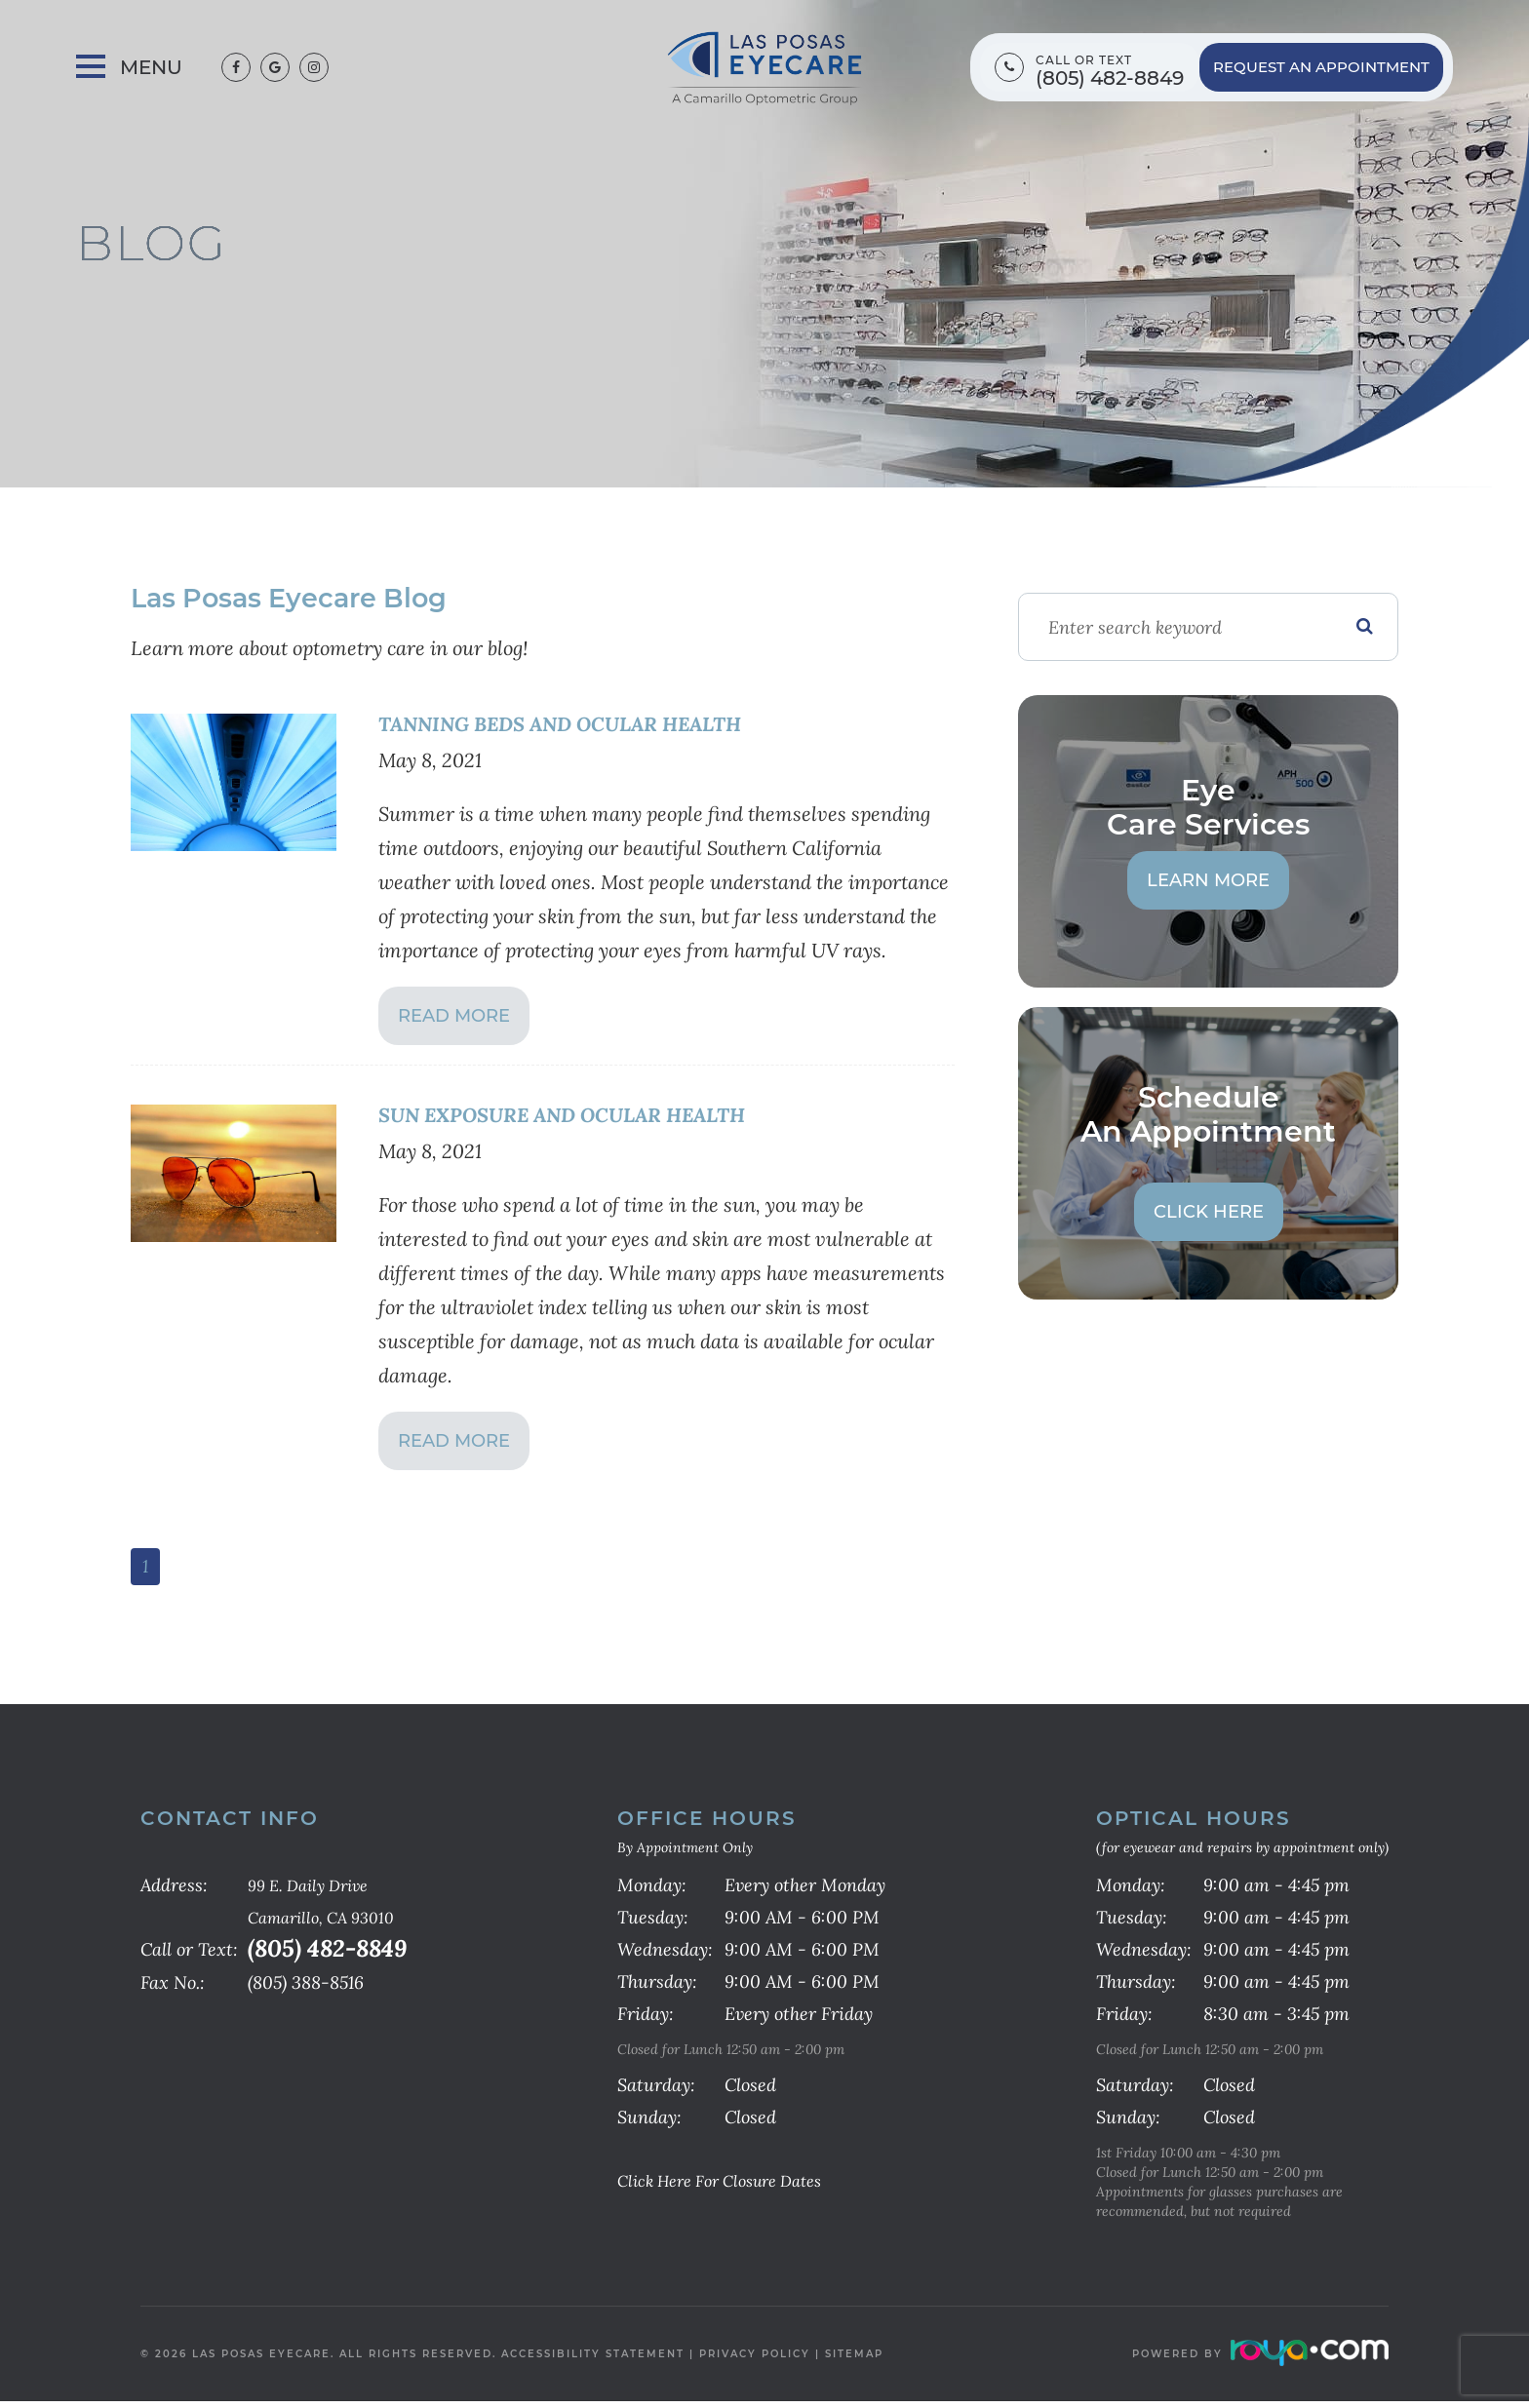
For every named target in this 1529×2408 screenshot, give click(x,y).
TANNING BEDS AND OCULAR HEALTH (582, 724)
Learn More (1208, 880)
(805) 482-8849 (1110, 78)
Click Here (1209, 1212)
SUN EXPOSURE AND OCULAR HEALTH (584, 1117)
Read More (454, 1018)
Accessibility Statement (593, 2360)
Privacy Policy (754, 2360)
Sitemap (854, 2360)
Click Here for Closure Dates (734, 2186)
